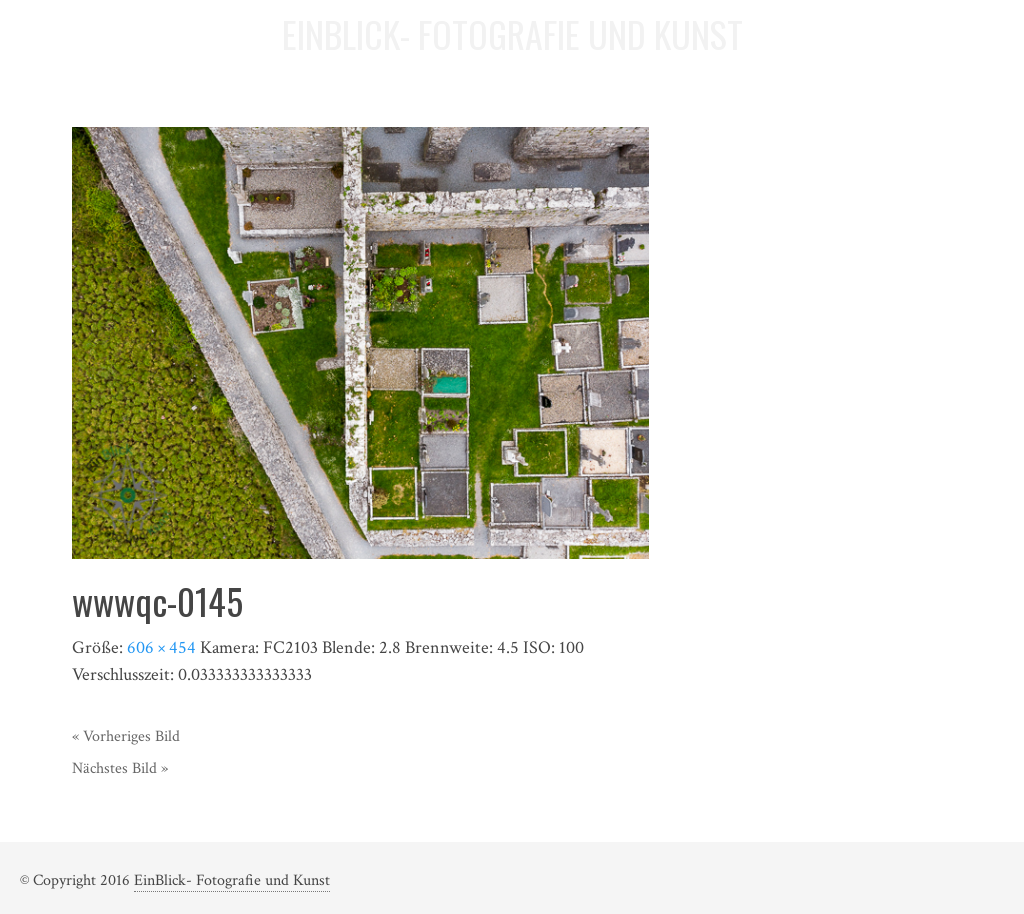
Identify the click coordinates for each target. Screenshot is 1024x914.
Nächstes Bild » (120, 768)
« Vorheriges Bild (126, 736)
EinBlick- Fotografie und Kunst (232, 880)
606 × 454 (161, 647)
